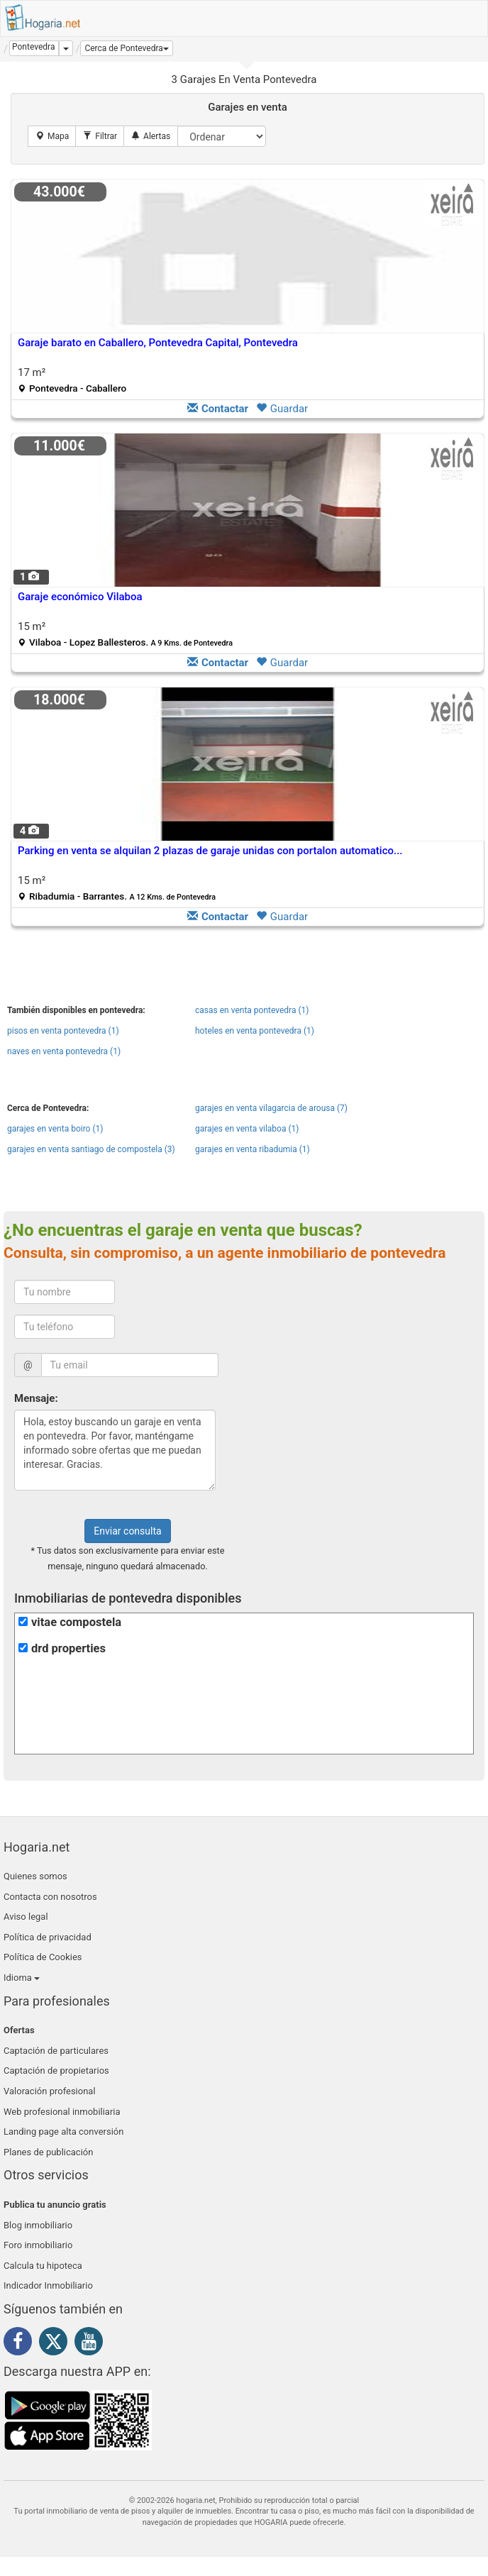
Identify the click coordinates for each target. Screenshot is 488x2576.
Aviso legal (26, 1916)
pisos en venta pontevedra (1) (63, 1031)
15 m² (125, 634)
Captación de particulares (56, 2050)
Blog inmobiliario (38, 2225)
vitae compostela (76, 1622)
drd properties (68, 1648)
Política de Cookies (43, 1957)
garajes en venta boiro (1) (55, 1129)
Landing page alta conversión (63, 2131)
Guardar (282, 408)
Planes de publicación (48, 2152)
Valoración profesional (50, 2091)
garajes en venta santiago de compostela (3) (91, 1149)
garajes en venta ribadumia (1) (252, 1149)
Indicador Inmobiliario (48, 2285)
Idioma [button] (22, 1977)
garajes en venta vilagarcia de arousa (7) (271, 1108)
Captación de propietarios (56, 2070)
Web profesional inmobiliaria (62, 2111)
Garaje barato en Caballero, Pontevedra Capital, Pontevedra (158, 342)
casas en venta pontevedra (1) (252, 1010)
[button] (126, 48)
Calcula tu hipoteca (43, 2265)
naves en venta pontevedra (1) (64, 1051)
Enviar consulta (127, 1531)
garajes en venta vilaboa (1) (247, 1129)
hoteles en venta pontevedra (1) (254, 1031)
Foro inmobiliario (38, 2245)
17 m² (72, 380)
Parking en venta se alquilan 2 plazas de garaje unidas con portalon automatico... (210, 850)
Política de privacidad (48, 1937)
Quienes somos (35, 1876)
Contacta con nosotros (50, 1896)
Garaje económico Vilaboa (80, 596)
